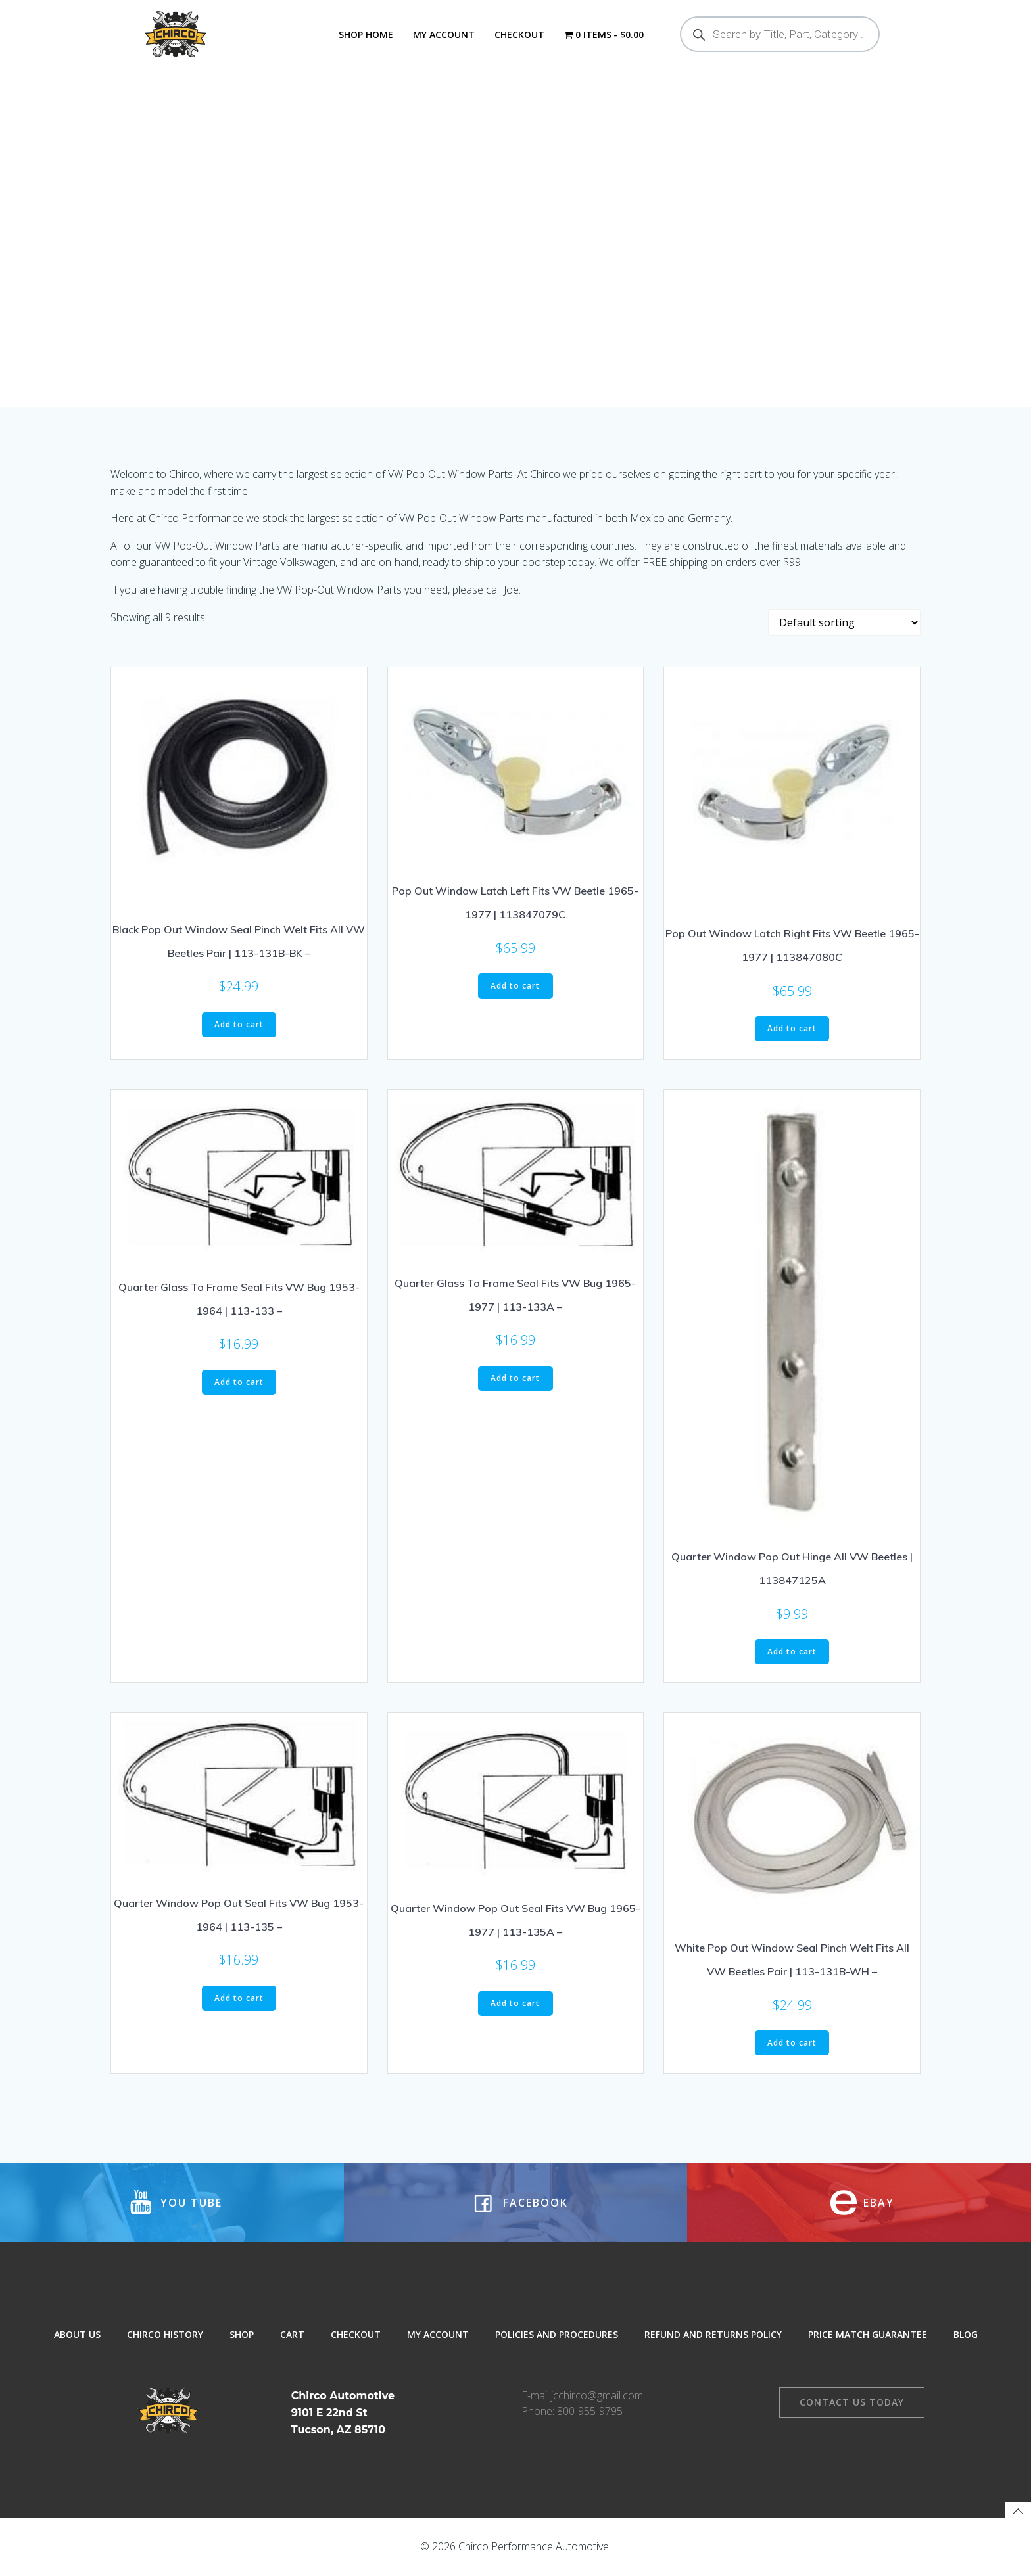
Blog (965, 2334)
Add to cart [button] (239, 1024)
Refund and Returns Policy (713, 2334)
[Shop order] (844, 622)
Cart (292, 2334)
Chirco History (165, 2334)
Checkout (519, 34)
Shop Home (366, 34)
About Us (77, 2334)
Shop (241, 2334)
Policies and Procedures (556, 2334)
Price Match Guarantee (867, 2334)
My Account (444, 34)
